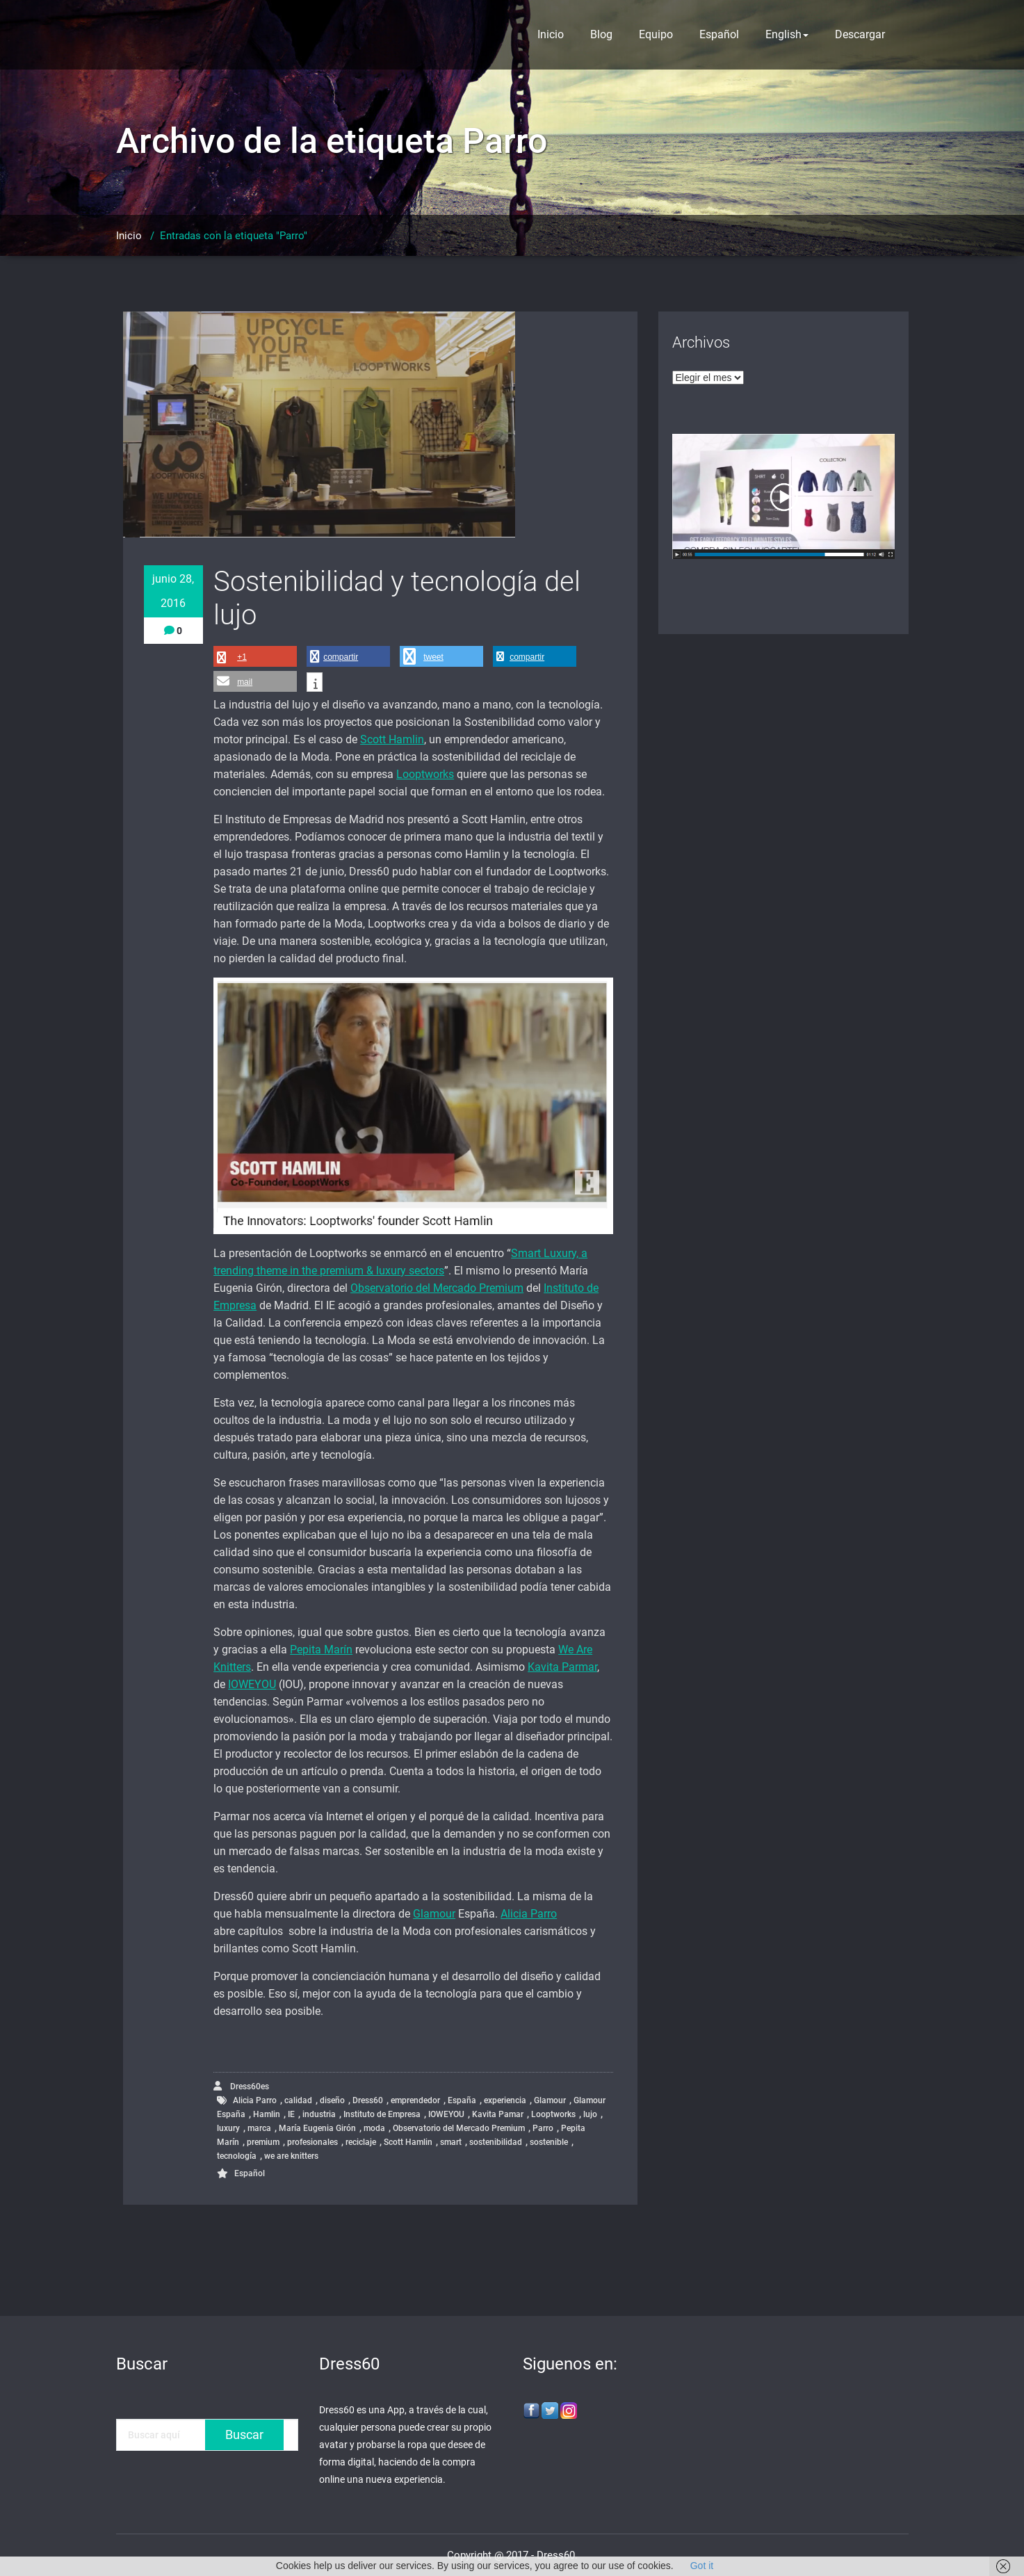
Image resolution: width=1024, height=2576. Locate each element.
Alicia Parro (529, 1913)
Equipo (656, 34)
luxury (228, 2128)
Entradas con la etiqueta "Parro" (233, 235)
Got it (701, 2565)
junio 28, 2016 (173, 591)
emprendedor (415, 2100)
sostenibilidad (495, 2142)
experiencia (505, 2100)
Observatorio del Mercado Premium (436, 1288)
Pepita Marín (321, 1649)
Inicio (550, 34)
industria (319, 2114)
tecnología (237, 2156)
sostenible (549, 2142)
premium (263, 2142)
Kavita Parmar (562, 1667)
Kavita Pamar (497, 2114)
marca (259, 2128)
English (786, 34)
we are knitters (291, 2156)
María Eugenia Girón (317, 2128)
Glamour (434, 1913)
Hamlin (266, 2114)
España (462, 2100)
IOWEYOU (252, 1684)
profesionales (312, 2142)
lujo (590, 2114)
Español (719, 34)
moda (374, 2128)
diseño (332, 2100)
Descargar (860, 34)
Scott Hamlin (392, 739)
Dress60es (241, 2086)
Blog (601, 34)
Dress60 (367, 2100)
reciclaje (361, 2142)
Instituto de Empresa (382, 2114)
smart (451, 2142)
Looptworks (425, 774)
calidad (298, 2100)
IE (291, 2114)
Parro (543, 2128)
